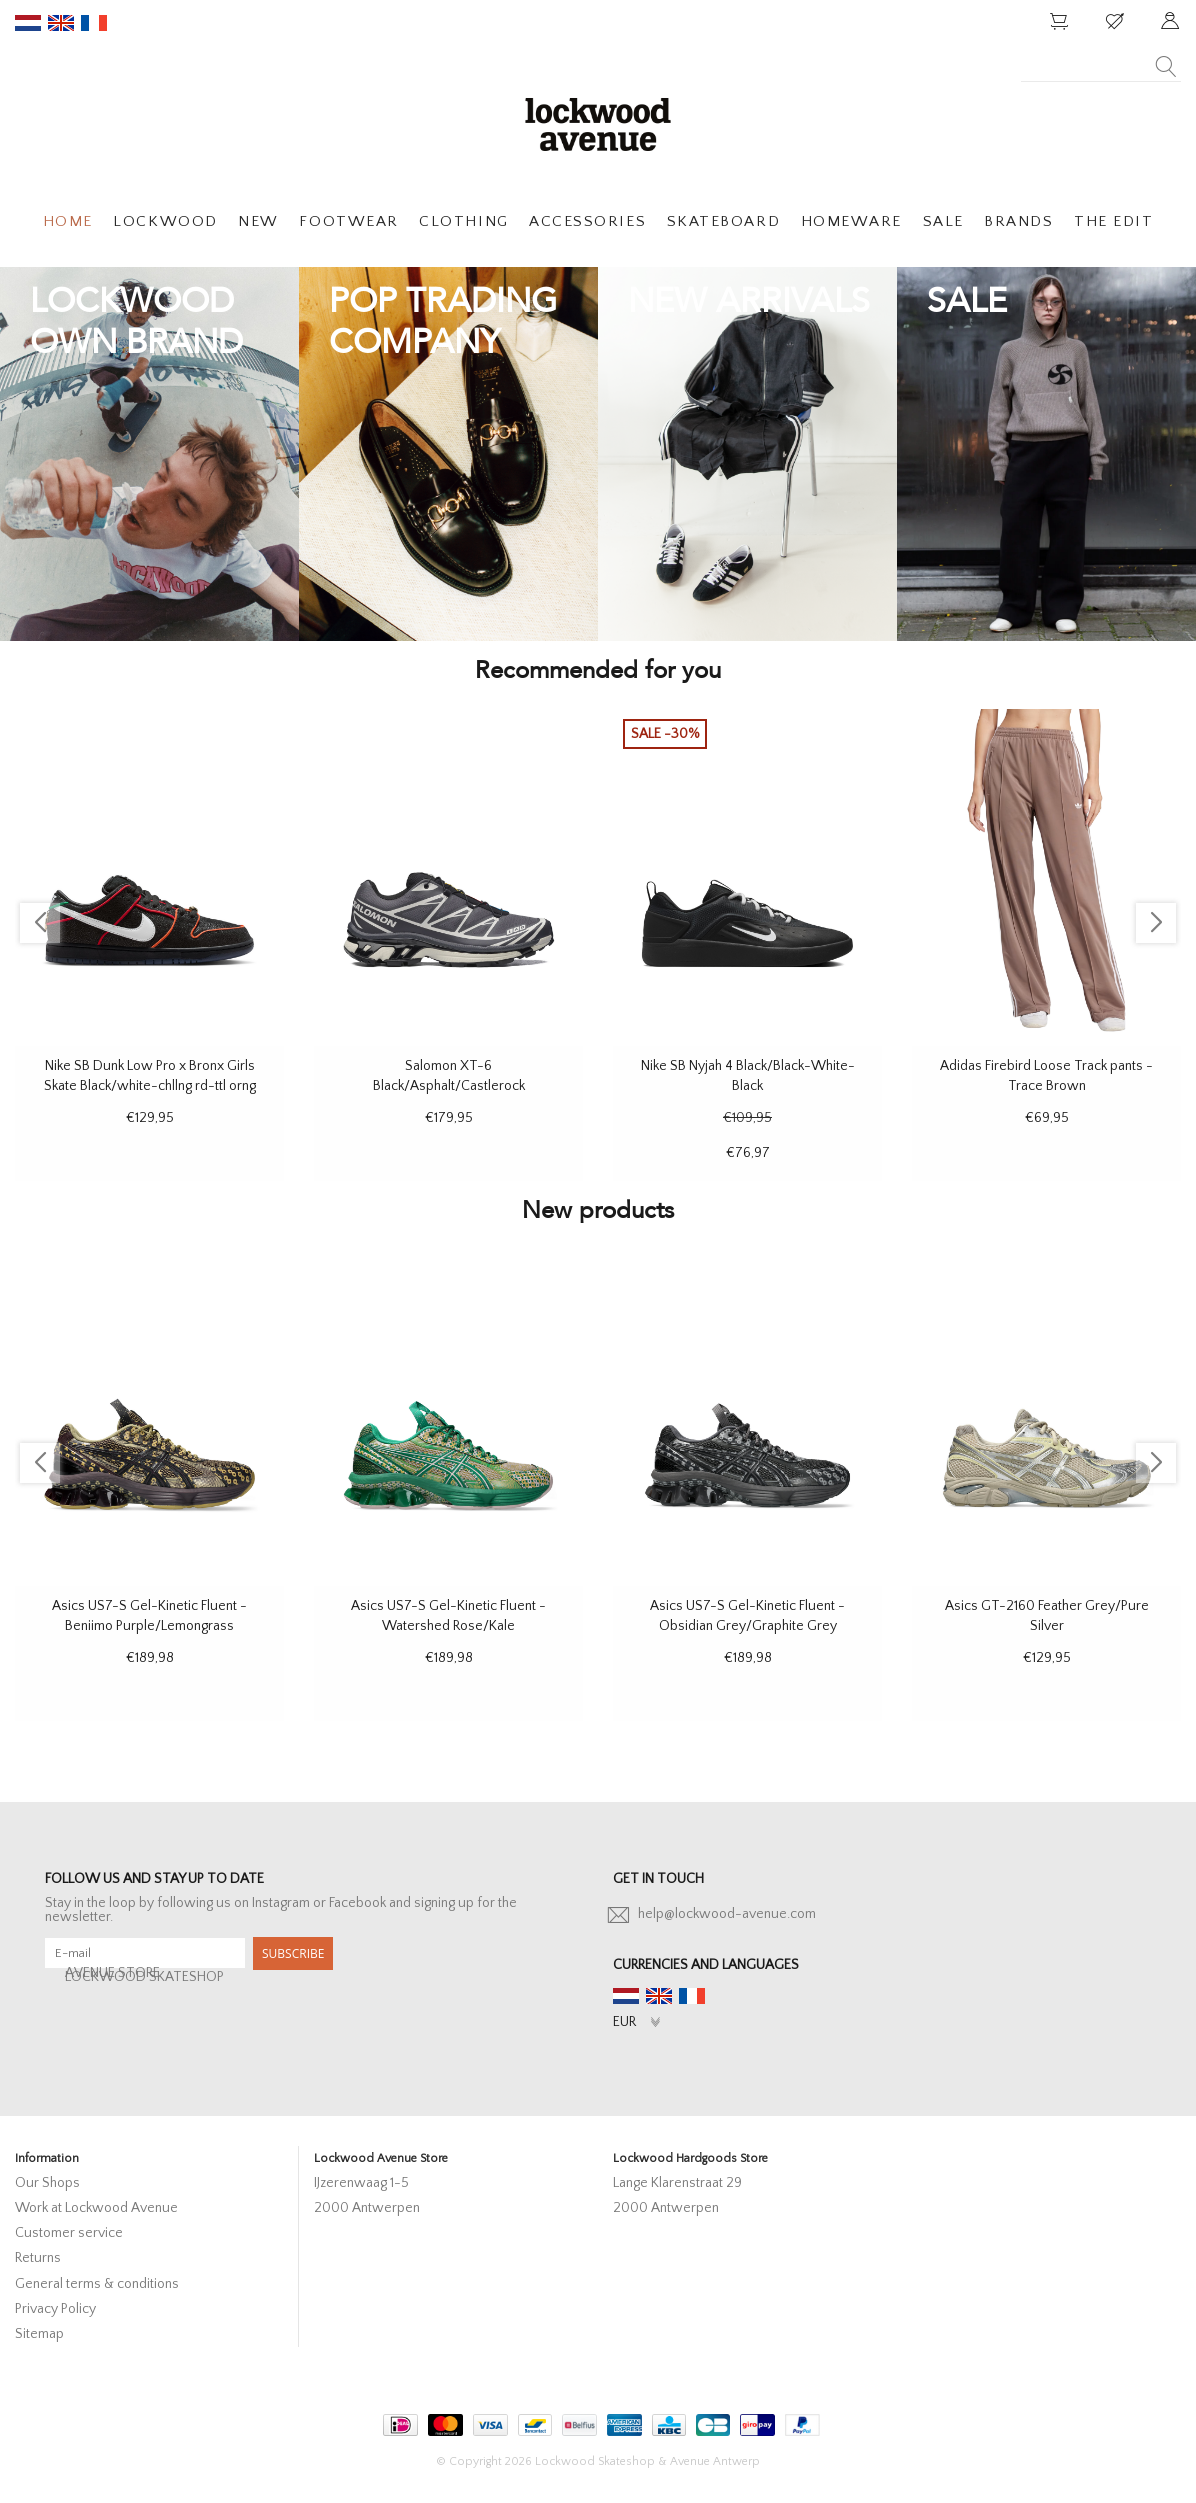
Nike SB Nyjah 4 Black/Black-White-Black (748, 1076)
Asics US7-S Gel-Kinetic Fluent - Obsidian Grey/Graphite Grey (747, 1616)
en (61, 23)
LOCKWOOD (165, 221)
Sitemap (39, 2334)
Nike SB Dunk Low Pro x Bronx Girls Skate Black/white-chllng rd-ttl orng (150, 1076)
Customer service (69, 2233)
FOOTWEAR (348, 221)
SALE (943, 221)
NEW (258, 221)
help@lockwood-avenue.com (727, 1914)
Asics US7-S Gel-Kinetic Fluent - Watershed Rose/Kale (448, 1616)
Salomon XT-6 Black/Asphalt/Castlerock (449, 1076)
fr (94, 23)
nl (28, 23)
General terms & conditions (97, 2284)
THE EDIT (1113, 221)
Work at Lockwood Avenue (96, 2208)
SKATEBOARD (723, 221)
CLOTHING (463, 221)
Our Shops (47, 2183)
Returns (38, 2258)
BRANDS (1018, 221)
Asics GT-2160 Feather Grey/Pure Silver (1047, 1616)
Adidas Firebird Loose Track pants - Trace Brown (1046, 1076)
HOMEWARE (851, 221)
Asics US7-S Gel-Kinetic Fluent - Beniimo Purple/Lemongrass (149, 1616)
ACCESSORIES (587, 221)
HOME (68, 221)
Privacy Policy (55, 2309)
